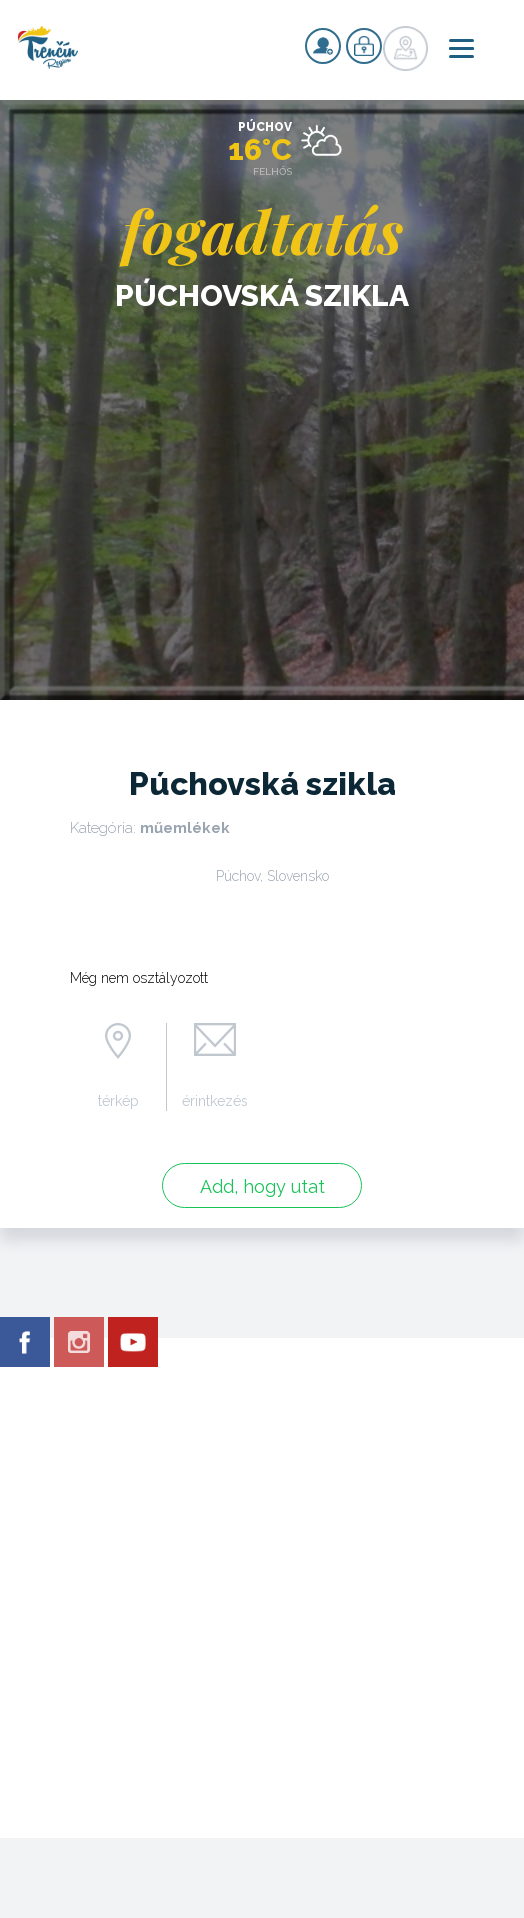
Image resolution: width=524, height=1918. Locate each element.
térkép (118, 1101)
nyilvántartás (323, 46)
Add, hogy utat (262, 1186)
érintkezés (215, 1101)
